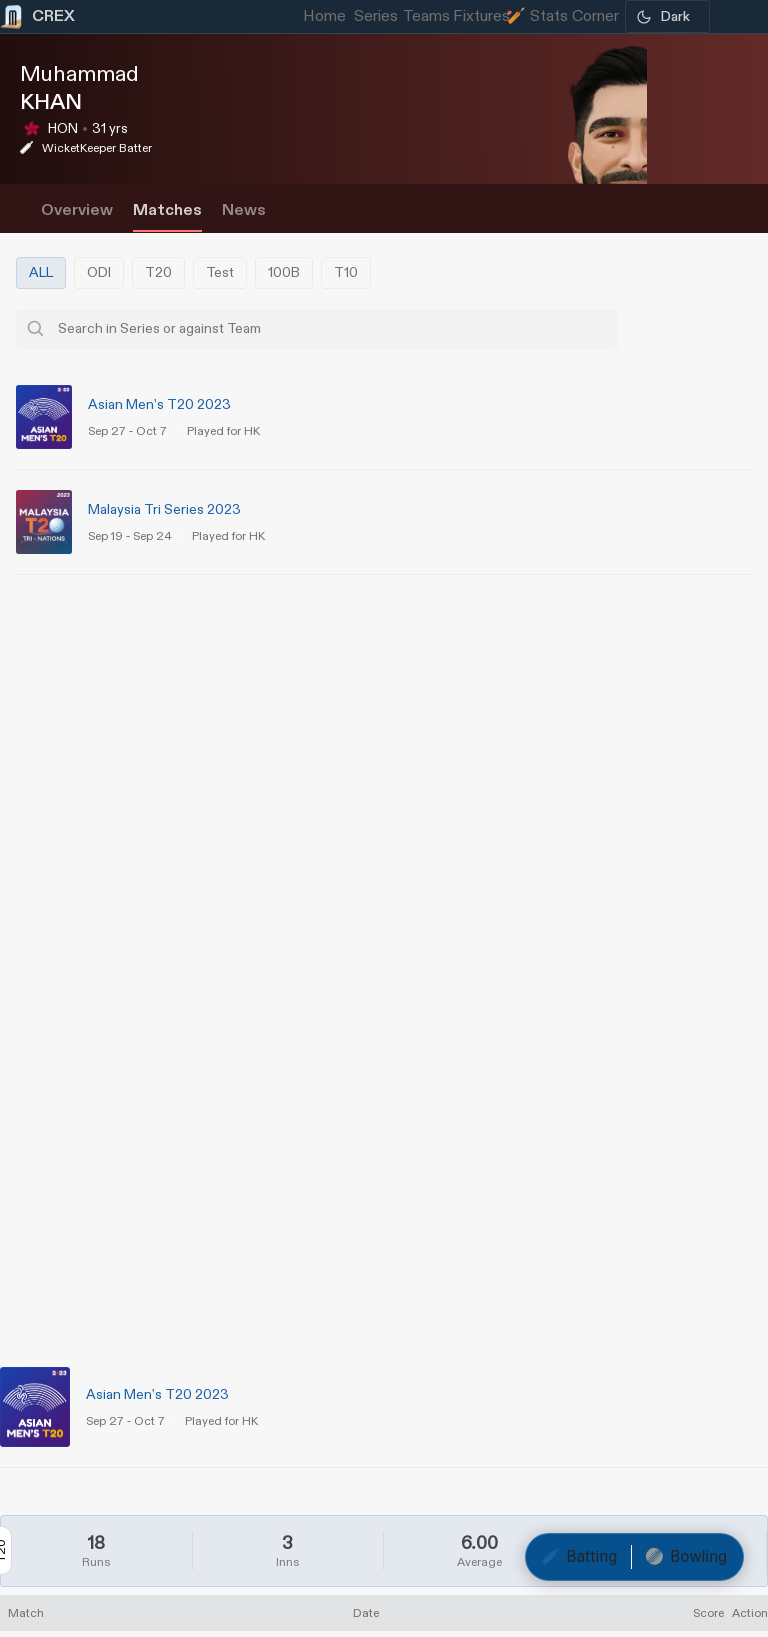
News (244, 210)
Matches (167, 210)
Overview (77, 210)
